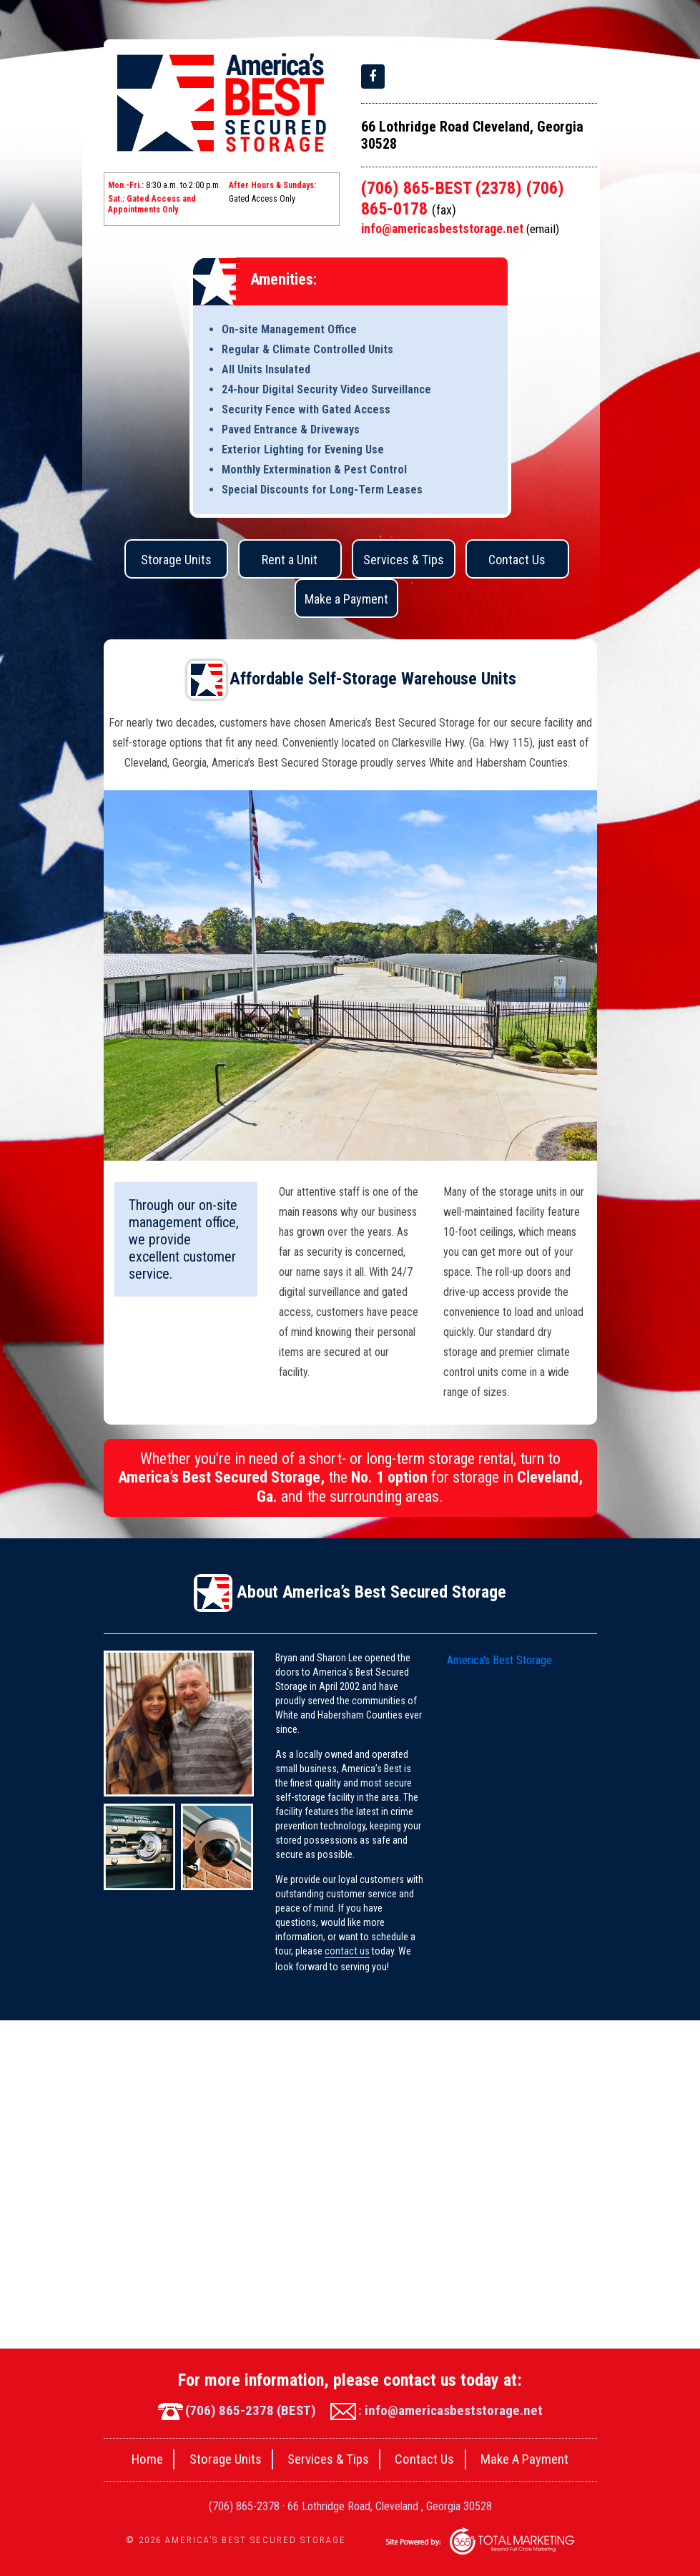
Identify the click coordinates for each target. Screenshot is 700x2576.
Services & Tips (403, 561)
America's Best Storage (499, 1661)
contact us (346, 1951)
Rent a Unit (289, 561)
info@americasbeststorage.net (462, 229)
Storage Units (176, 561)
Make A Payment (536, 2458)
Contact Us (517, 561)
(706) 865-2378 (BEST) (234, 2409)
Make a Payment (346, 600)
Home (134, 2458)
